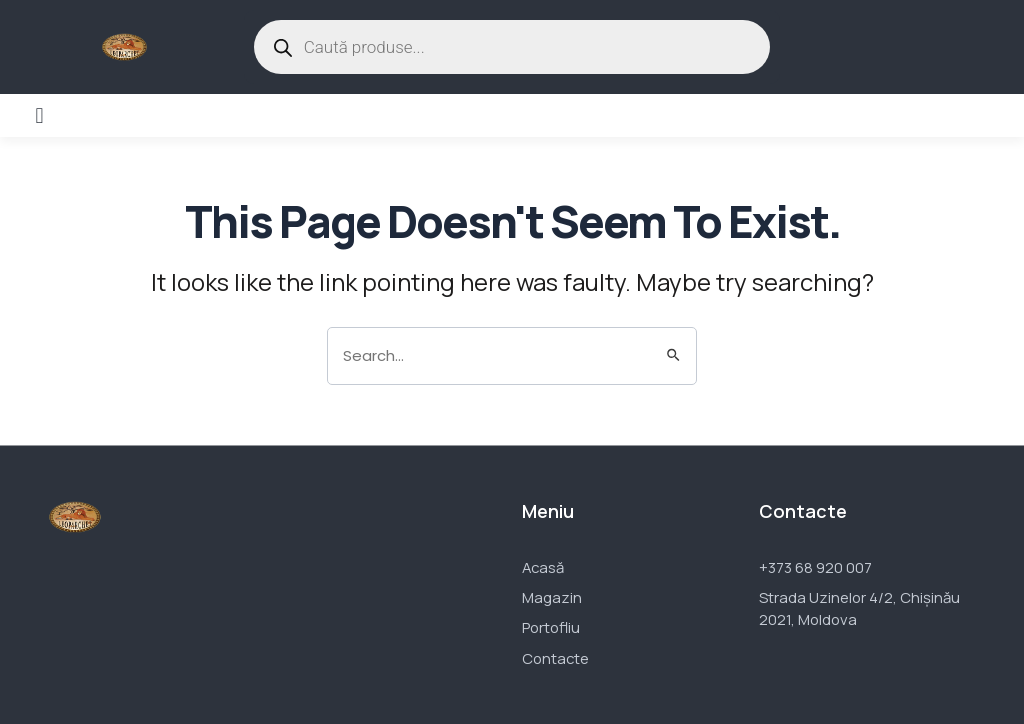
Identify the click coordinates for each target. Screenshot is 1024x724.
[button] (39, 115)
